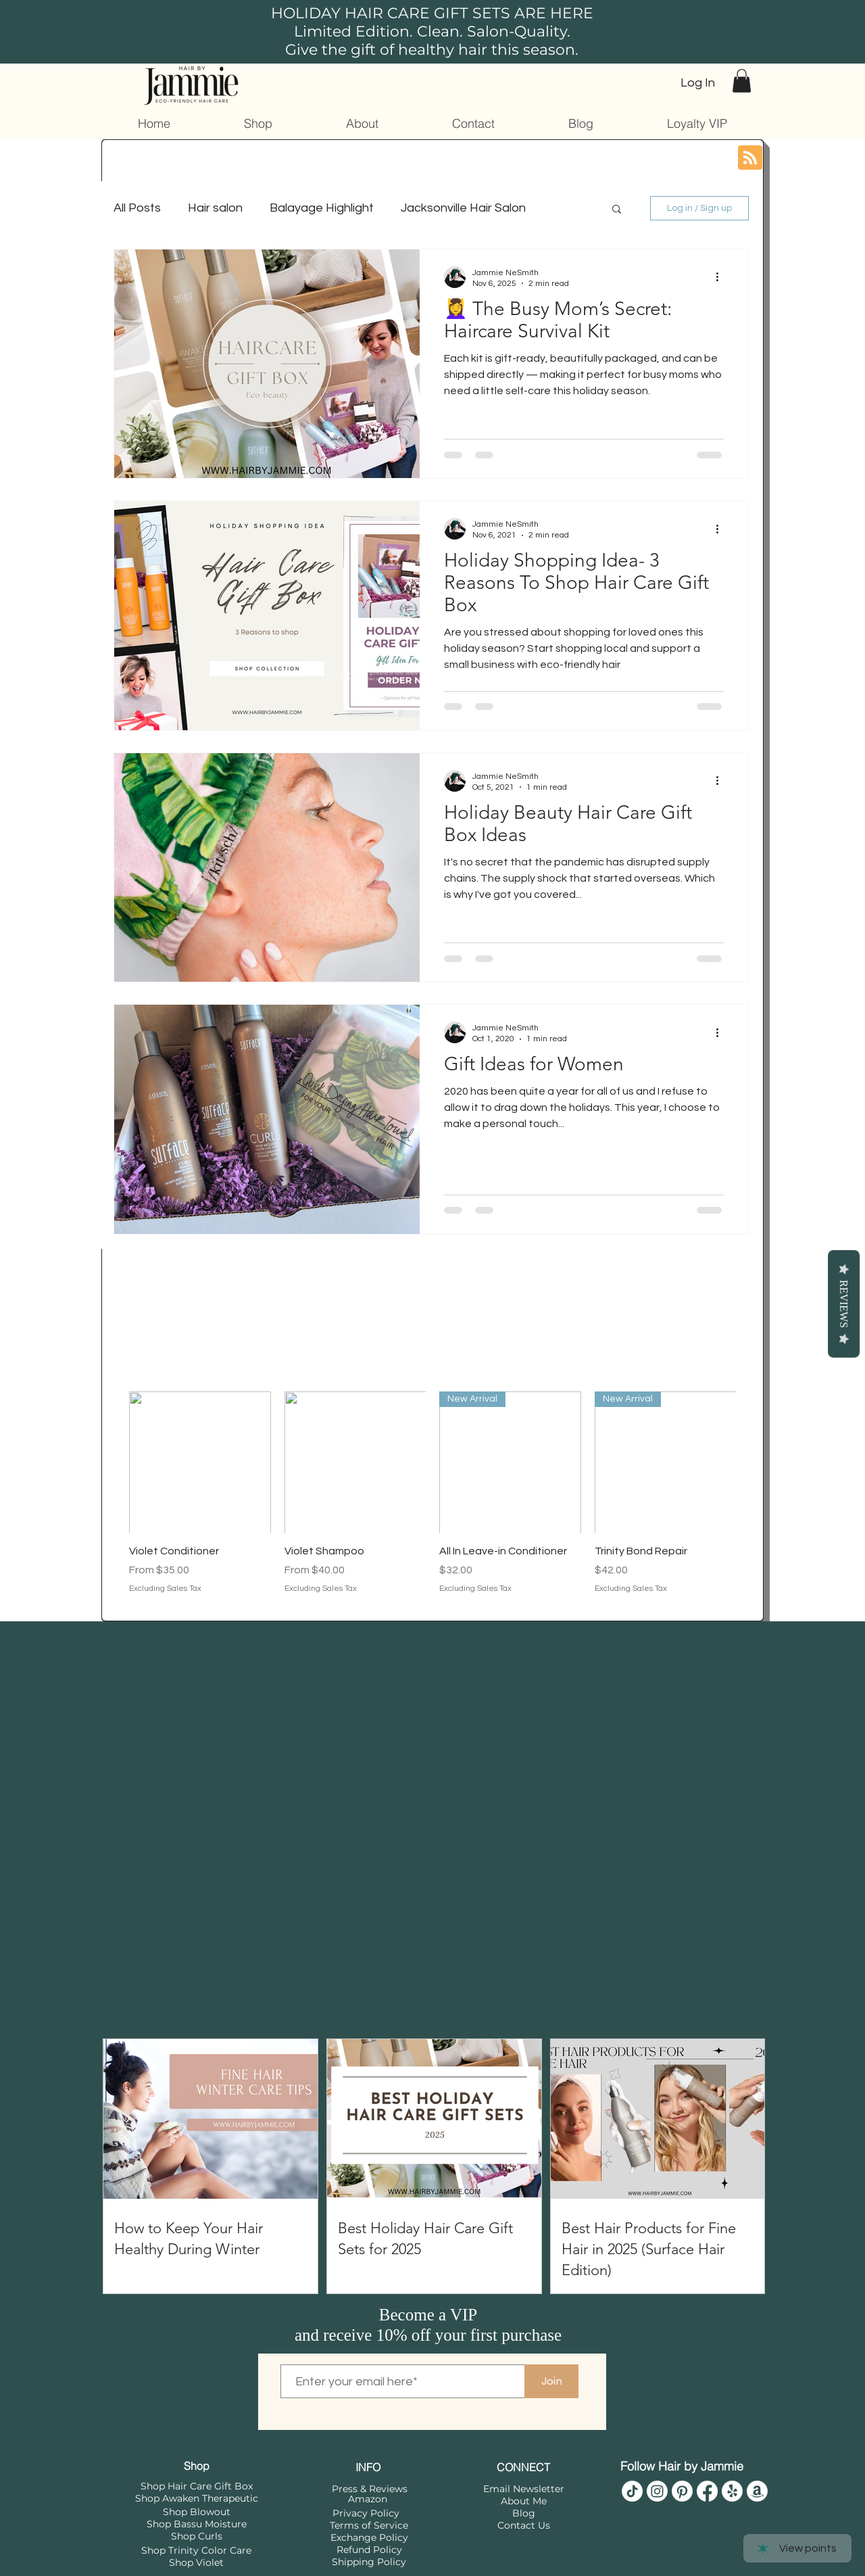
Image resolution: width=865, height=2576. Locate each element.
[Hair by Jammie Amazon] (757, 2491)
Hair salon (215, 207)
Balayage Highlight (322, 207)
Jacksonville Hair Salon (463, 207)
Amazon (367, 2499)
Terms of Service (369, 2525)
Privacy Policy (365, 2513)
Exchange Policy (369, 2537)
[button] (741, 81)
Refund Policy (369, 2550)
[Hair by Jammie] (632, 2491)
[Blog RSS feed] (750, 158)
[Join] (551, 2381)
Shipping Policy (369, 2562)
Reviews (843, 1304)
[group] (432, 1501)
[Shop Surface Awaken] (732, 2491)
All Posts (137, 207)
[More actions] (722, 277)
